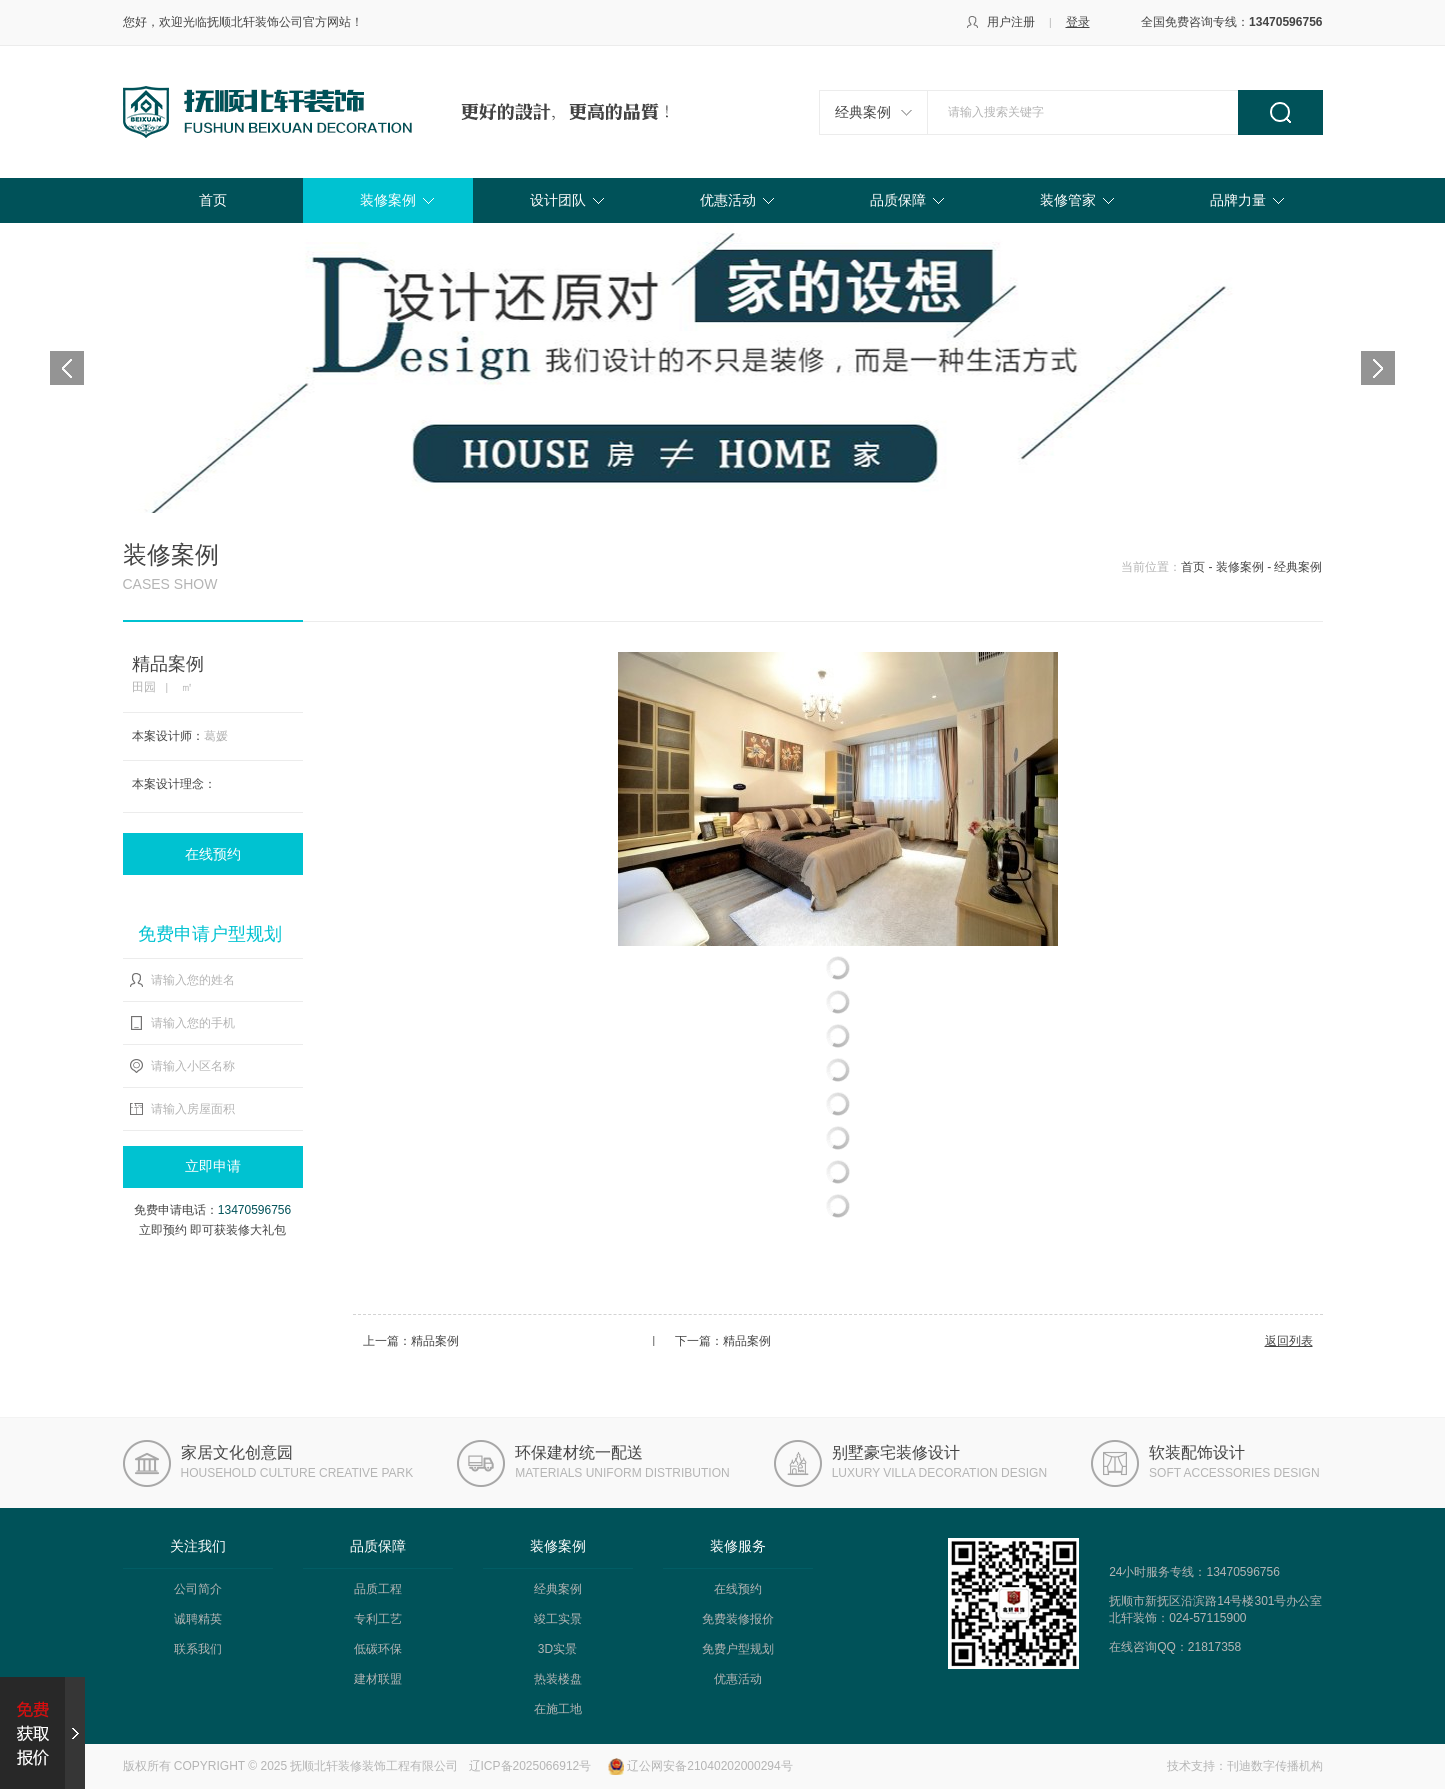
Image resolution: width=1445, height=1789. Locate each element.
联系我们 (198, 1649)
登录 (1078, 22)
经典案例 (863, 112)
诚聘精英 (198, 1619)
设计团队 (558, 200)
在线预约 (213, 854)
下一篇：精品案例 (723, 1341)
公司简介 (198, 1589)
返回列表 (1289, 1341)
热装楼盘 (558, 1679)
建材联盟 (378, 1679)
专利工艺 (378, 1619)
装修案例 (388, 200)
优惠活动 (728, 200)
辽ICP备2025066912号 (530, 1766)
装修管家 (1068, 200)
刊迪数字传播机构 (1275, 1766)
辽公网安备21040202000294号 (709, 1766)
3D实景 (557, 1649)
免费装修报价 (738, 1619)
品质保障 (898, 200)
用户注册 (1011, 22)
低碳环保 (378, 1649)
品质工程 (378, 1589)
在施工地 (558, 1709)
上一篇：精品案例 (411, 1341)
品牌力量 (1238, 200)
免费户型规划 (738, 1649)
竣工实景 (558, 1619)
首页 (213, 200)
